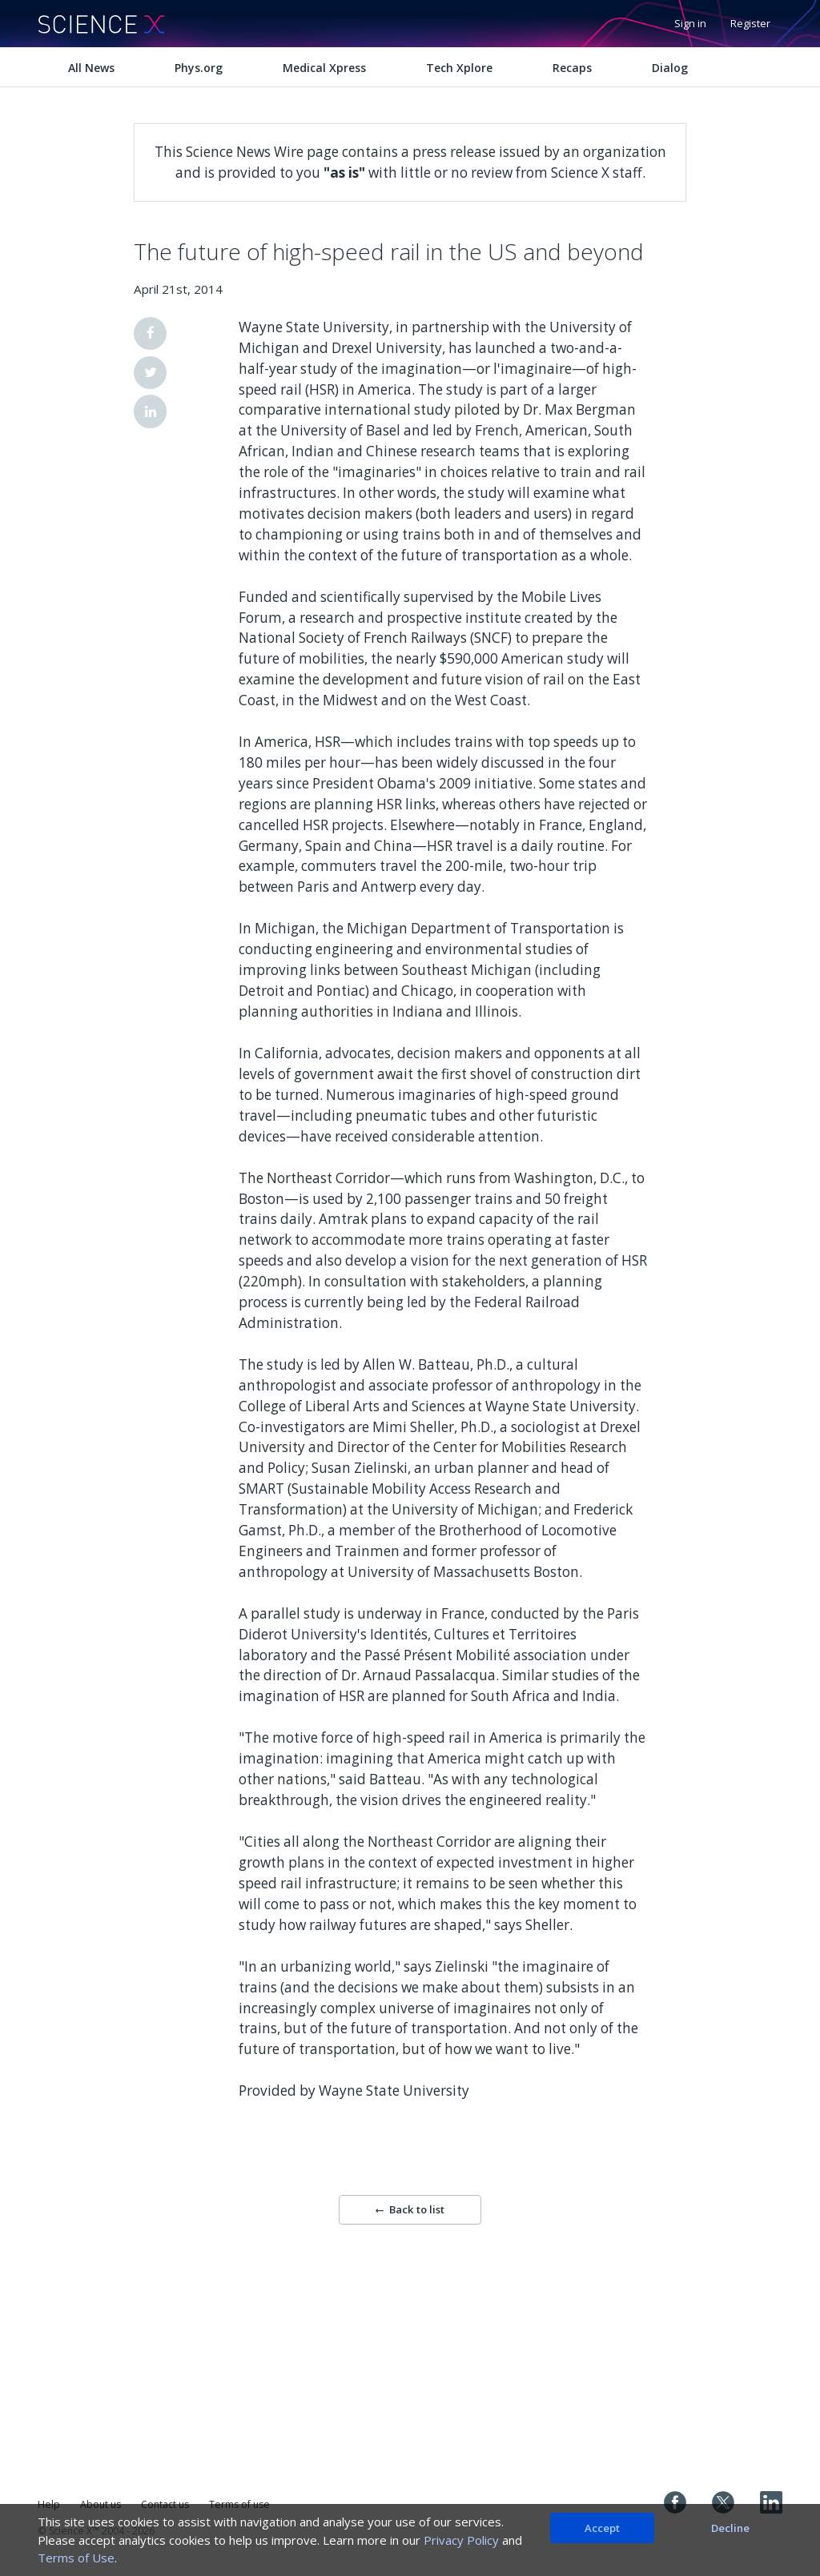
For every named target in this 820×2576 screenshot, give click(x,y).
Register (750, 23)
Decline (730, 2528)
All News (91, 67)
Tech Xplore (459, 67)
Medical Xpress (324, 67)
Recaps (572, 67)
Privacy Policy (461, 2540)
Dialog (670, 67)
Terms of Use (76, 2558)
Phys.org (199, 67)
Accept (602, 2528)
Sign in (690, 23)
